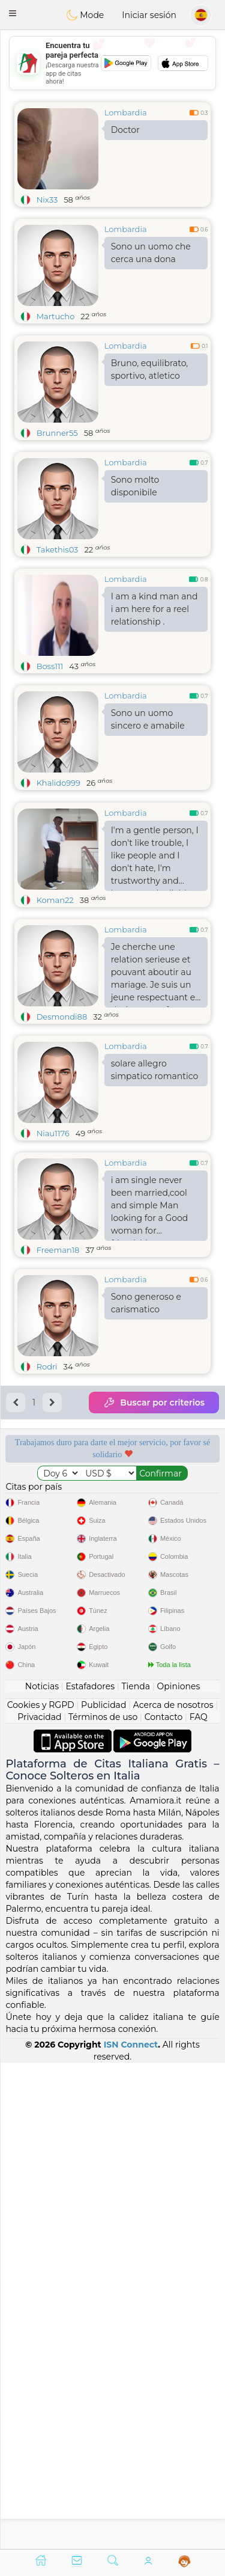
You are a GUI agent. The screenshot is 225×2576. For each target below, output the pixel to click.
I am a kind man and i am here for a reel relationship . (154, 609)
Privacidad (39, 2202)
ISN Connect (131, 2530)
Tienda (136, 2172)
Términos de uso (102, 2202)
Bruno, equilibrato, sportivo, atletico (149, 369)
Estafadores (90, 2172)
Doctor (125, 129)
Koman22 (55, 992)
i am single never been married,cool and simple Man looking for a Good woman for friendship (149, 1300)
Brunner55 (57, 433)
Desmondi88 (62, 1109)
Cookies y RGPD (40, 2190)
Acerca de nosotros (173, 2190)
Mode (85, 15)
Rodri (47, 1459)
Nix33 (47, 199)
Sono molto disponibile (135, 486)
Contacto (164, 2202)
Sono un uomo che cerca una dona (151, 253)
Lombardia (125, 112)
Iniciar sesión (149, 15)
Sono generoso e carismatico (146, 1395)
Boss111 (50, 666)
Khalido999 (58, 783)
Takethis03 (58, 549)
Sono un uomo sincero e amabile (148, 719)
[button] (12, 13)
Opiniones (178, 2172)
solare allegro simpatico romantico (155, 1162)
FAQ (199, 2202)
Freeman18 (58, 1342)
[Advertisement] (112, 63)
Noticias (42, 2172)
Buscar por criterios (154, 1495)
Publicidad (103, 2190)
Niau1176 (53, 1226)
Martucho (56, 316)
